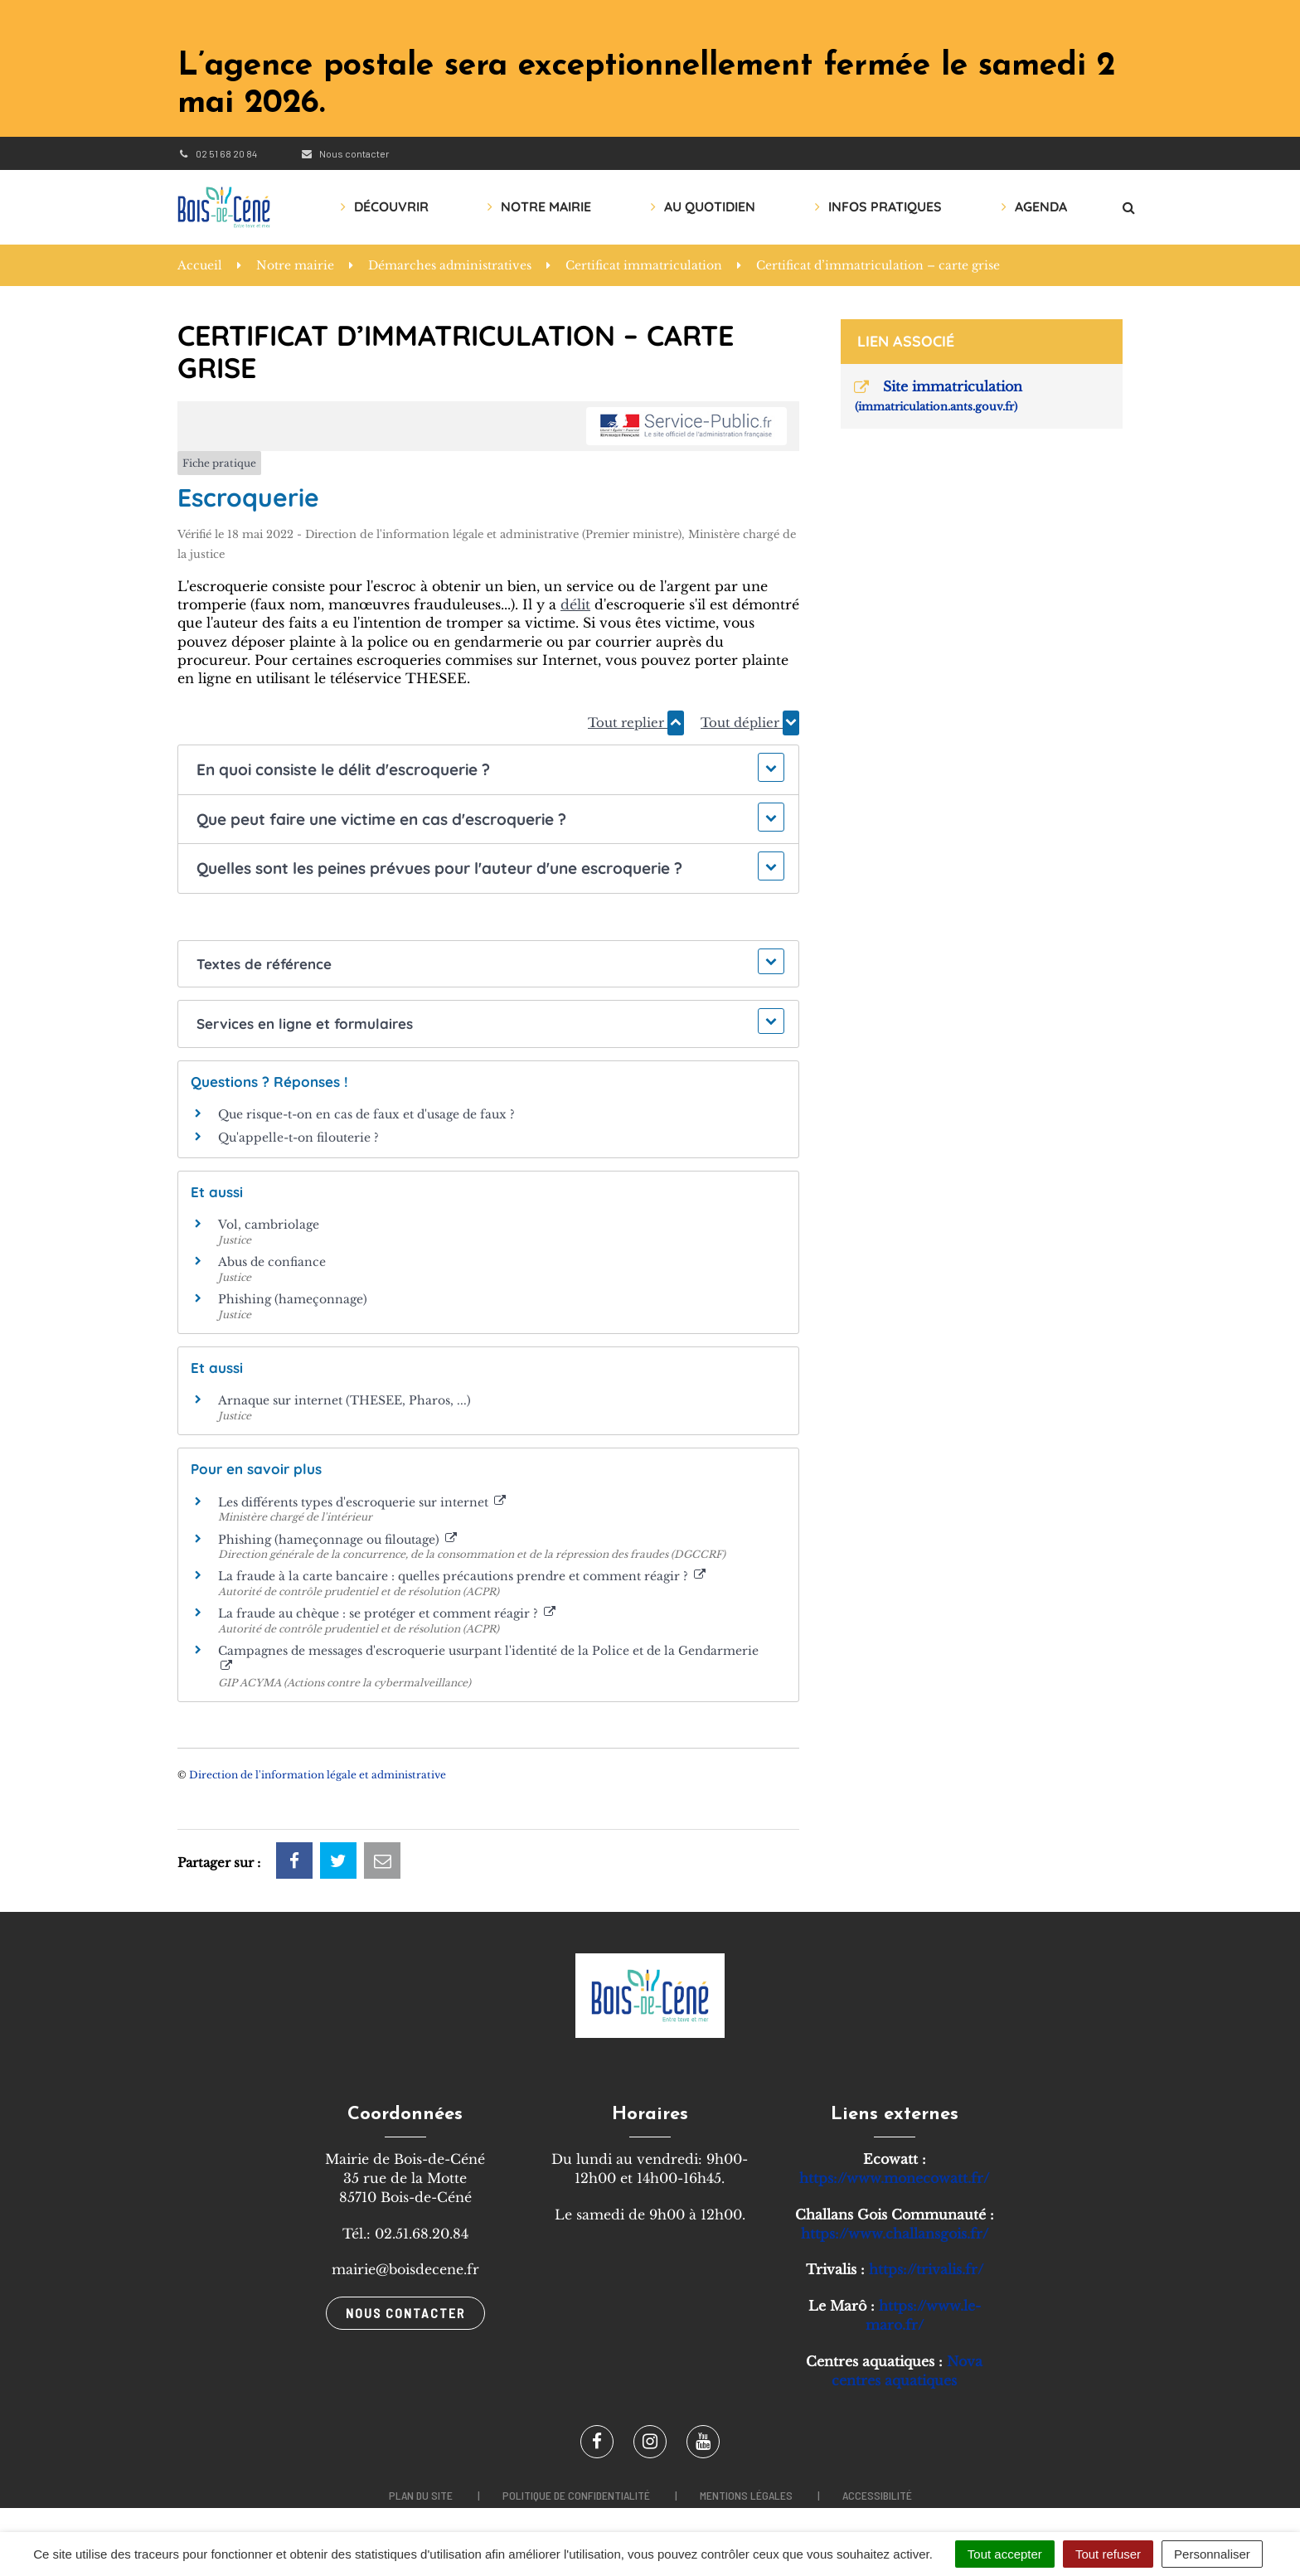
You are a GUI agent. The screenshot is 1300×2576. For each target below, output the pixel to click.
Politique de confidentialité (576, 2495)
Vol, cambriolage (268, 1224)
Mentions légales (746, 2495)
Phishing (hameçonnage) (292, 1299)
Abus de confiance (272, 1261)
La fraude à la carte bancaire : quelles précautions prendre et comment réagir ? (462, 1576)
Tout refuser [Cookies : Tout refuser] (1108, 2554)
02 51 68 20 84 (217, 153)
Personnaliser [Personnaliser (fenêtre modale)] (1212, 2554)
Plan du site (421, 2495)
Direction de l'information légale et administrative (317, 1774)
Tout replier (636, 723)
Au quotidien (709, 206)
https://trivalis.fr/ (926, 2269)
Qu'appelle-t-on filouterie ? (298, 1137)
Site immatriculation (936, 396)
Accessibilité (877, 2495)
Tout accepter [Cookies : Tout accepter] (1005, 2554)
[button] (488, 769)
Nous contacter (344, 153)
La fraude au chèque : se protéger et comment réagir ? (386, 1613)
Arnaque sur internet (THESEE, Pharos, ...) (344, 1400)
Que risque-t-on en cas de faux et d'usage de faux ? (366, 1114)
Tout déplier (750, 723)
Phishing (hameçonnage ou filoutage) (337, 1539)
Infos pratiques (885, 206)
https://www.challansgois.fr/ (894, 2233)
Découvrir (391, 206)
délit (575, 604)
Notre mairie (546, 206)
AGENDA (1041, 206)
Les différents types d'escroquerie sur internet (362, 1502)
